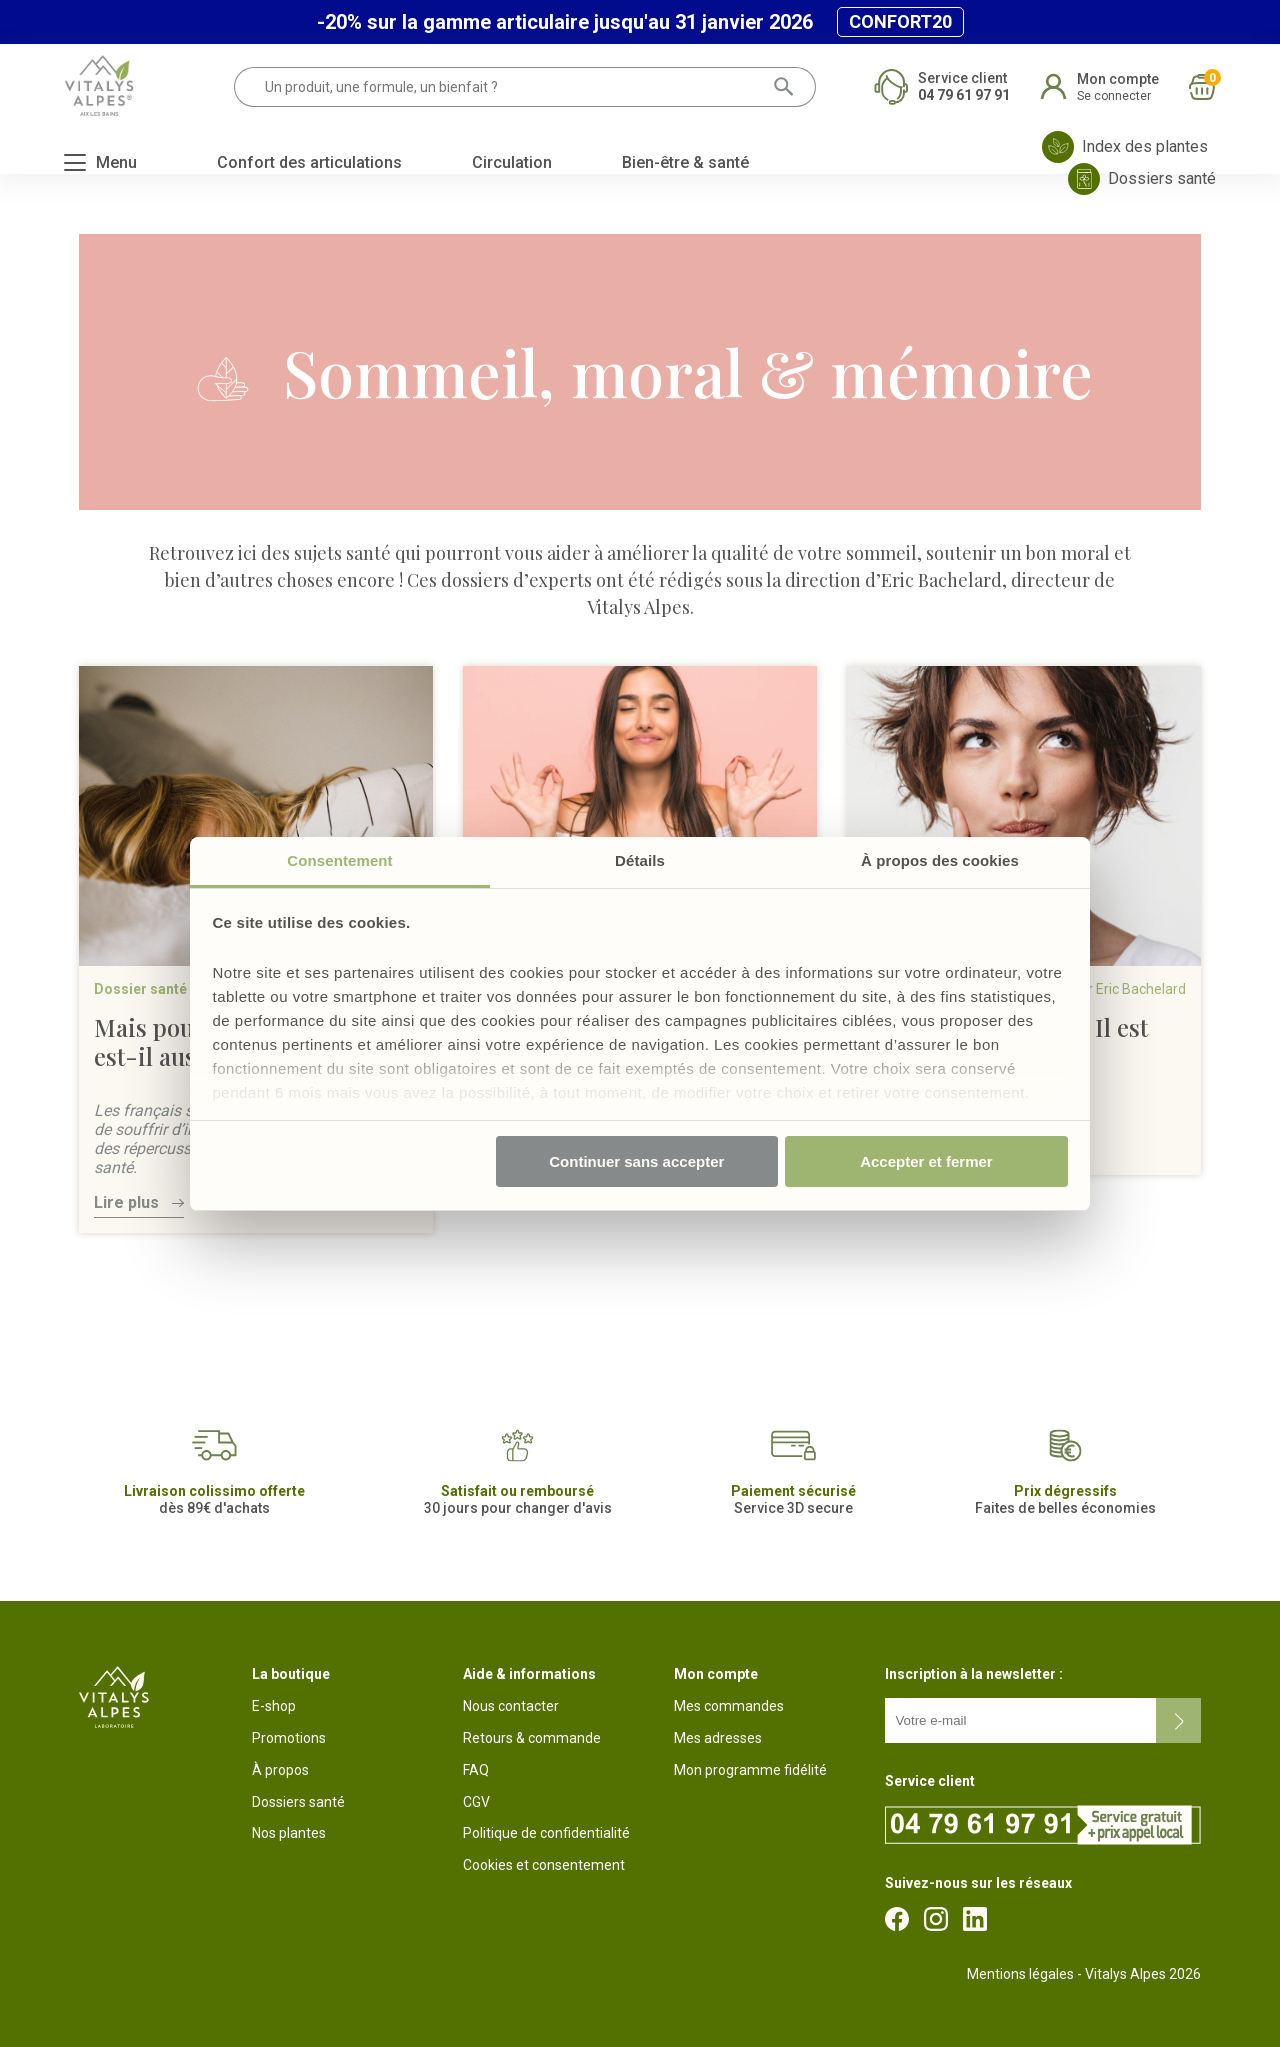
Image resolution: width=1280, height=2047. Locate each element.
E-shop (274, 1706)
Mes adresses (718, 1738)
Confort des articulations (309, 162)
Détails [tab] (640, 860)
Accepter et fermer (926, 1161)
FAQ (476, 1770)
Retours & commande (532, 1738)
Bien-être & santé (685, 162)
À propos (280, 1770)
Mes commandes (729, 1706)
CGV (476, 1802)
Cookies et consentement (544, 1865)
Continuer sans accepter (636, 1161)
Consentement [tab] (339, 860)
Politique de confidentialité (546, 1833)
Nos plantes (289, 1833)
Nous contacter (511, 1706)
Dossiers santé (298, 1802)
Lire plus (126, 1202)
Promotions (289, 1738)
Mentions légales (1020, 1974)
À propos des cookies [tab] (940, 860)
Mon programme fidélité (750, 1770)
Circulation (512, 162)
